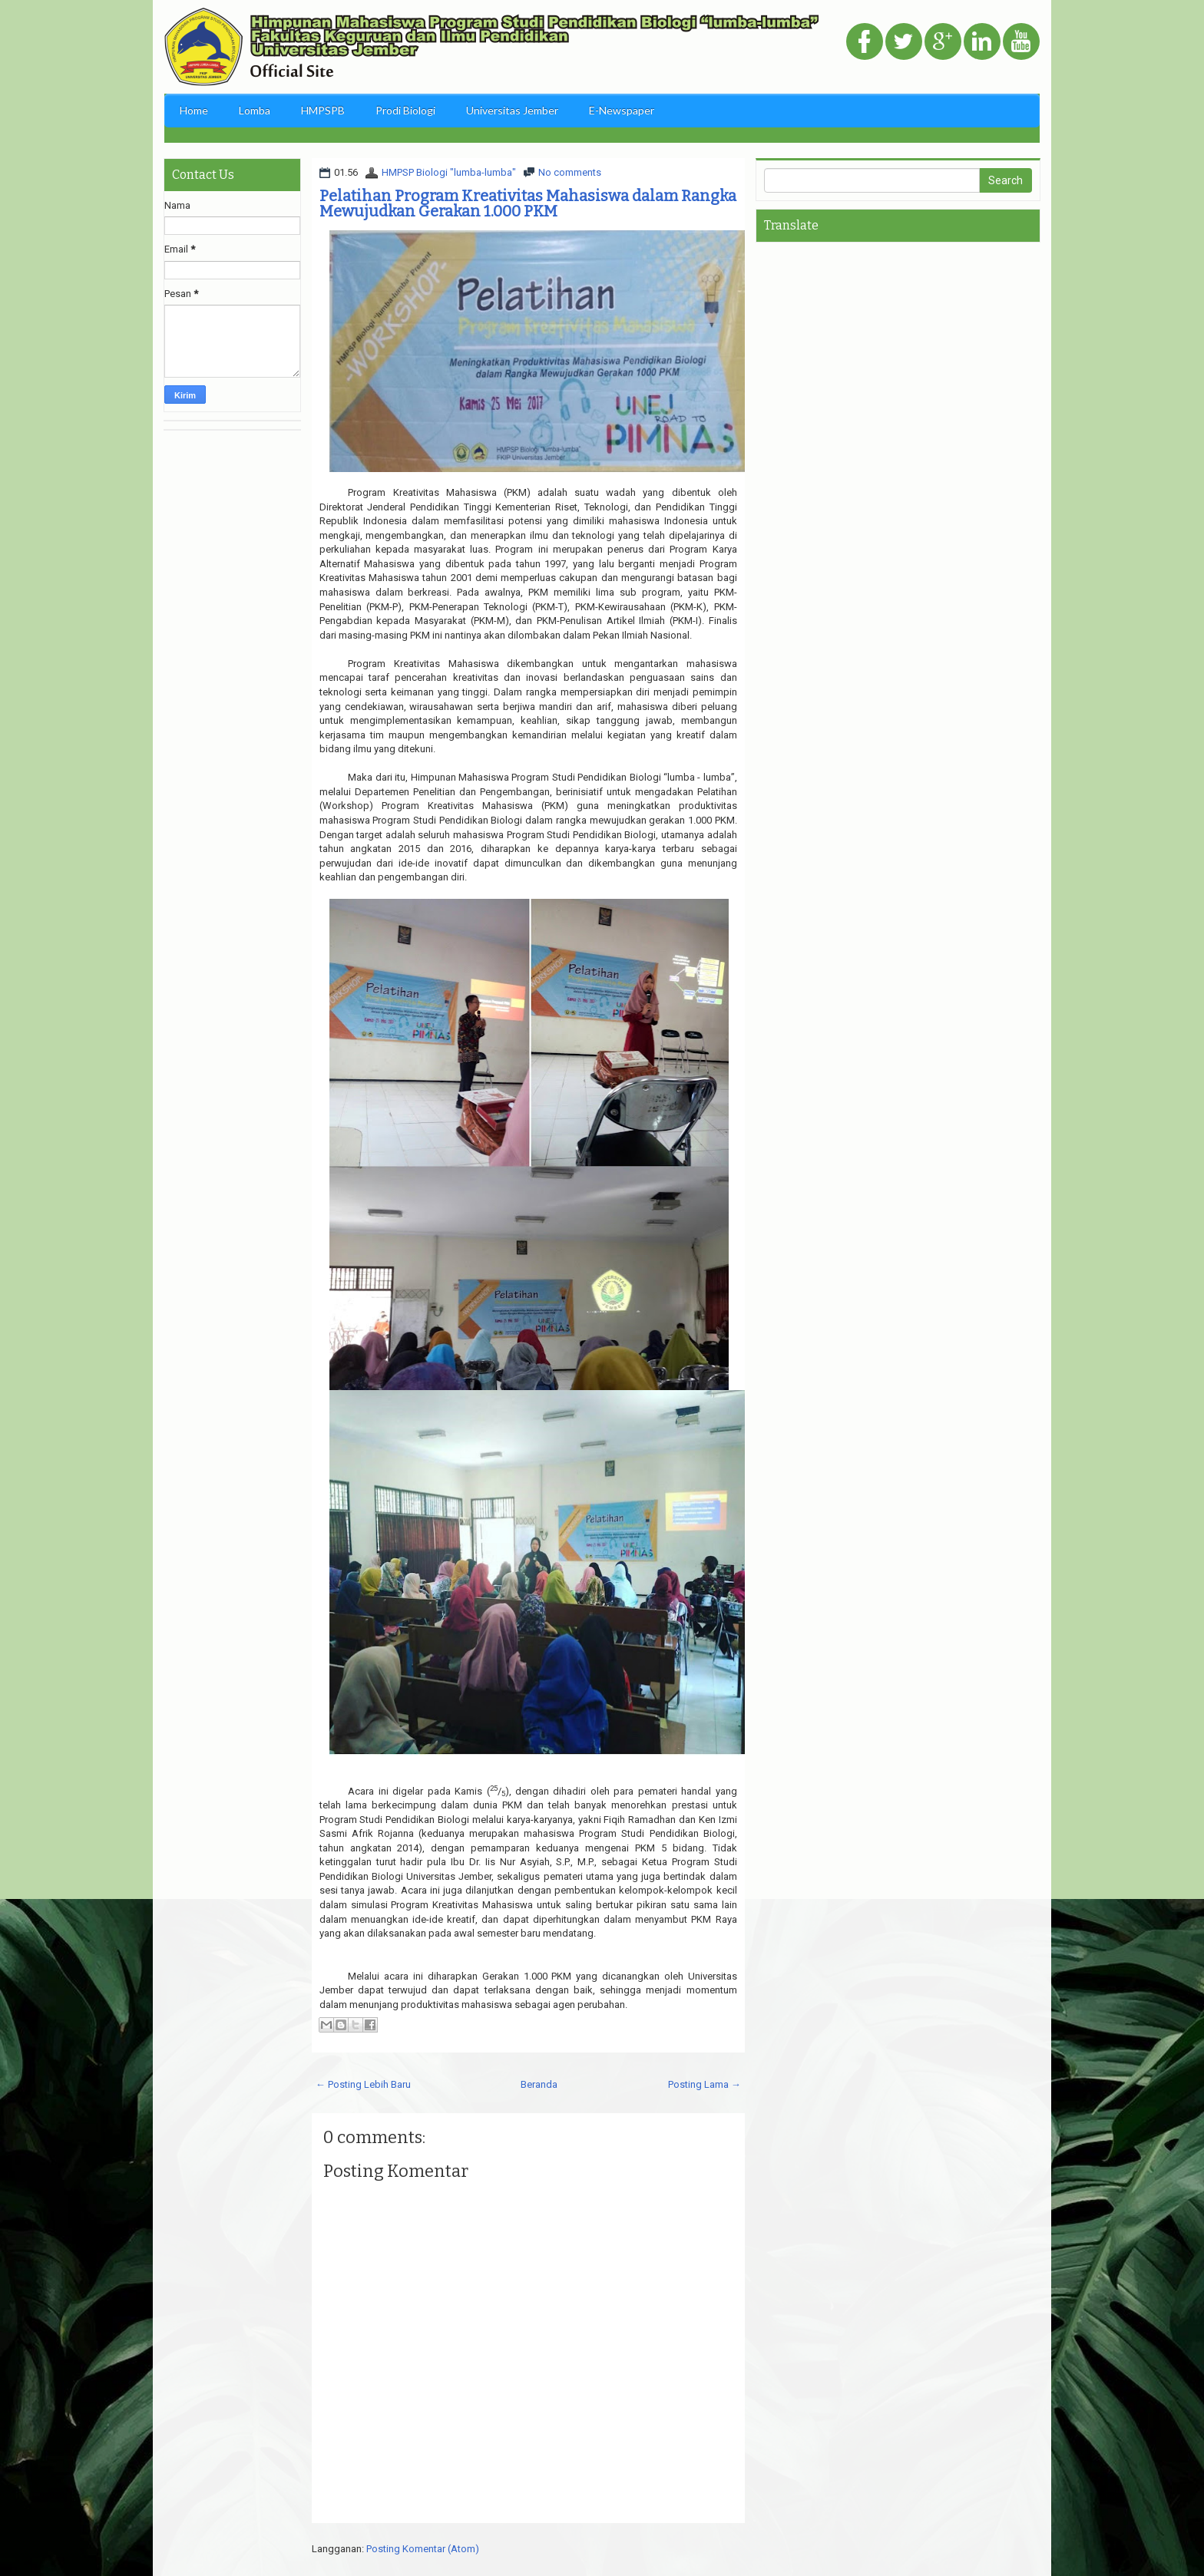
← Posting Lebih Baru (363, 2084)
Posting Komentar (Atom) (422, 2549)
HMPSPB (323, 110)
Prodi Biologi (405, 110)
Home (194, 110)
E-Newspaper (621, 110)
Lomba (254, 110)
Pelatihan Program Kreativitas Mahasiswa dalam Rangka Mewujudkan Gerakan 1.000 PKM (527, 203)
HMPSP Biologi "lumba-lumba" (449, 172)
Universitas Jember (512, 110)
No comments (569, 172)
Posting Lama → (704, 2084)
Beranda (539, 2084)
